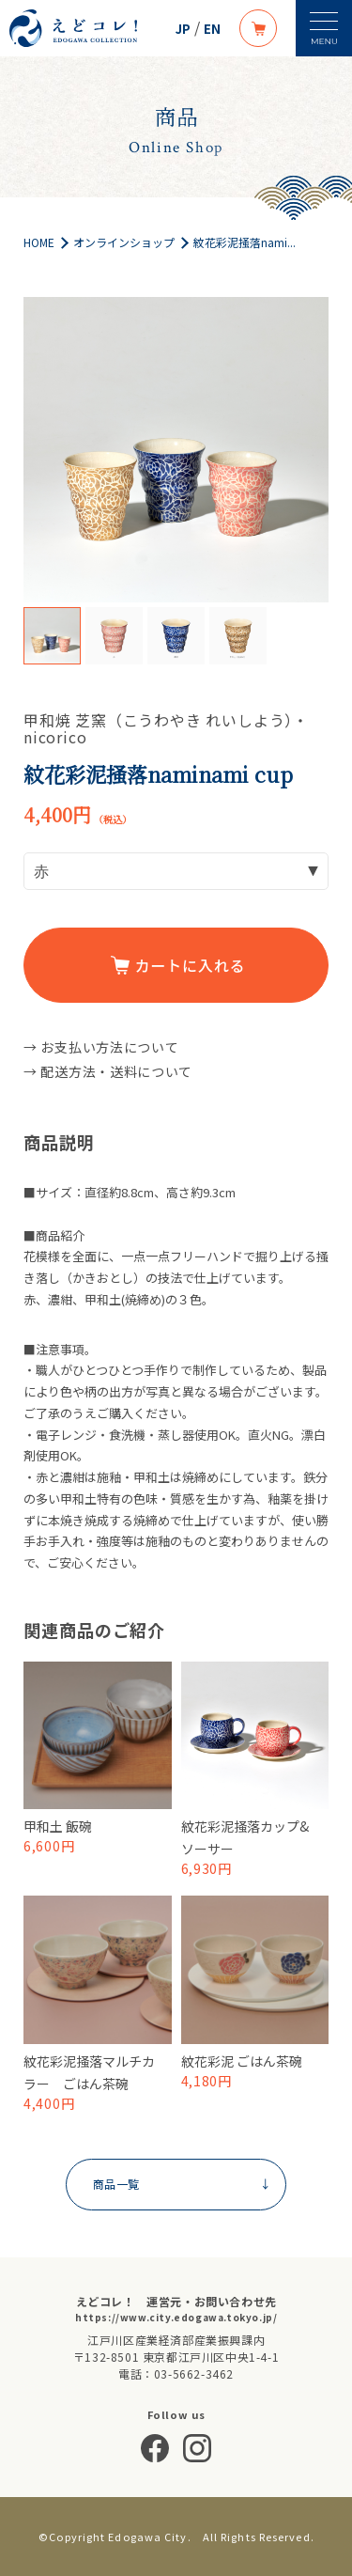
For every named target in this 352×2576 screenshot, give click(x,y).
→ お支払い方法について (100, 1047)
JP (183, 29)
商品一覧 (180, 2184)
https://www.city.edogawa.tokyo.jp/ (176, 2317)
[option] (176, 449)
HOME (38, 242)
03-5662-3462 (194, 2373)
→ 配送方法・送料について (107, 1071)
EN (212, 29)
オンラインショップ (124, 242)
